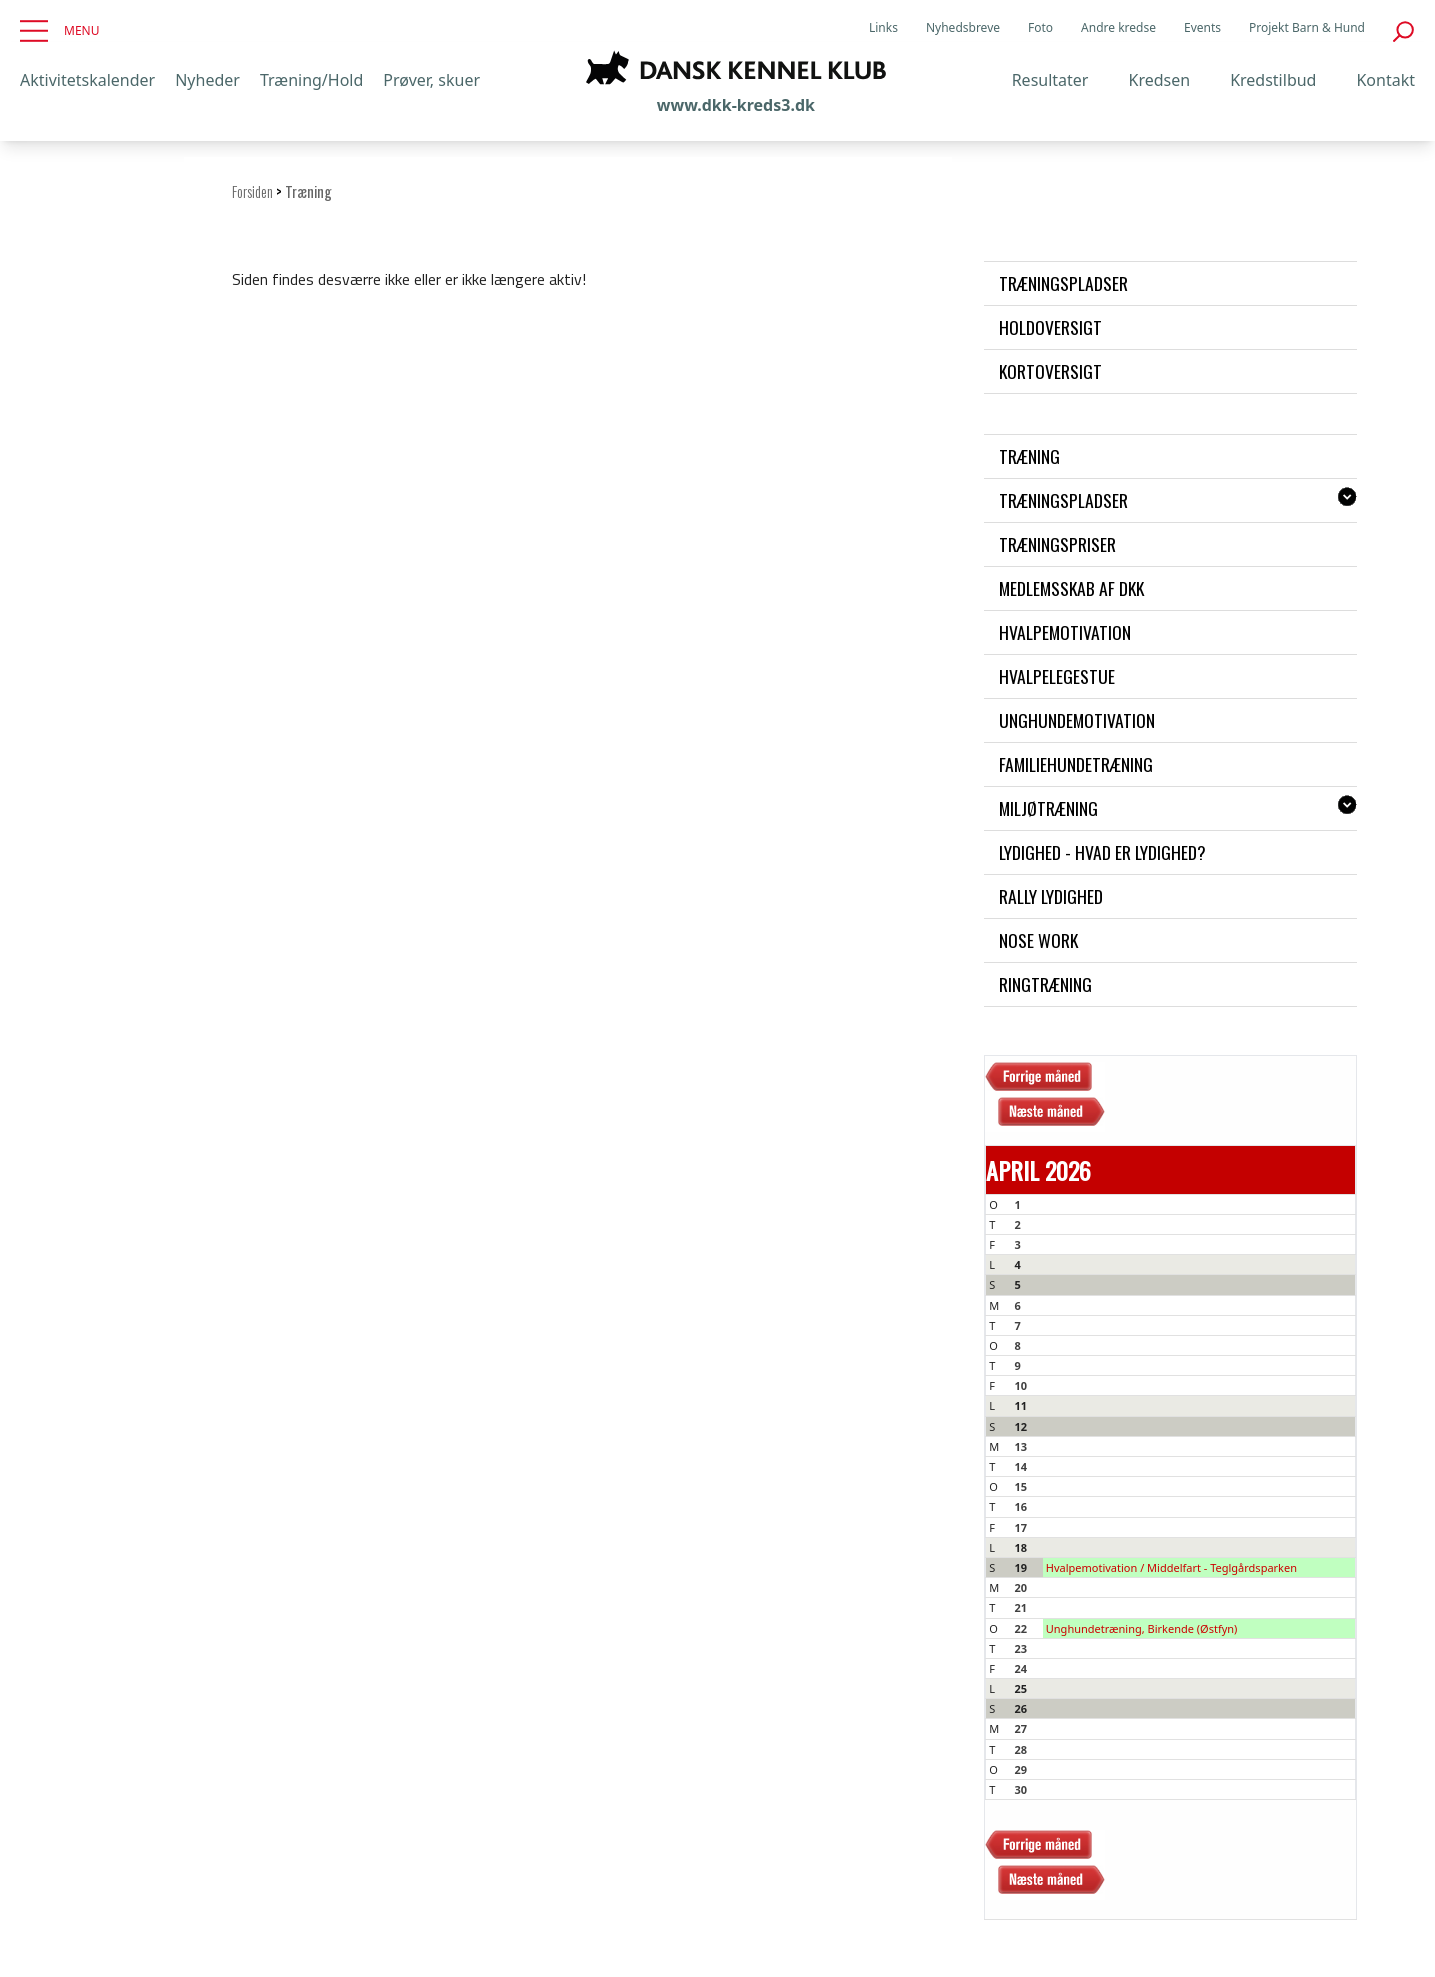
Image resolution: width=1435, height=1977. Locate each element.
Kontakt (1385, 80)
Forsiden (252, 191)
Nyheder (207, 80)
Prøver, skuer (431, 80)
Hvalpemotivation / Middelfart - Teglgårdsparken (1171, 1567)
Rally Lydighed (1051, 896)
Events (1202, 28)
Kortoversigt (1050, 371)
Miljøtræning (1048, 808)
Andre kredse (1118, 28)
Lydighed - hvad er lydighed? (1102, 852)
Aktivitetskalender (87, 80)
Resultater (1050, 80)
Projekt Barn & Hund (1307, 28)
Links (883, 28)
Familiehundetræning (1076, 764)
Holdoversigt (1050, 327)
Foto (1040, 28)
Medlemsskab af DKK (1071, 588)
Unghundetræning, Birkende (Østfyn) (1142, 1628)
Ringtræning (1045, 984)
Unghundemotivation (1077, 720)
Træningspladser (1063, 283)
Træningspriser (1057, 544)
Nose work (1038, 940)
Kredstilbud (1273, 80)
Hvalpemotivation (1065, 632)
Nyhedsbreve (963, 28)
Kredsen (1159, 80)
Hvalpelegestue (1057, 676)
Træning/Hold (311, 80)
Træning (1029, 456)
